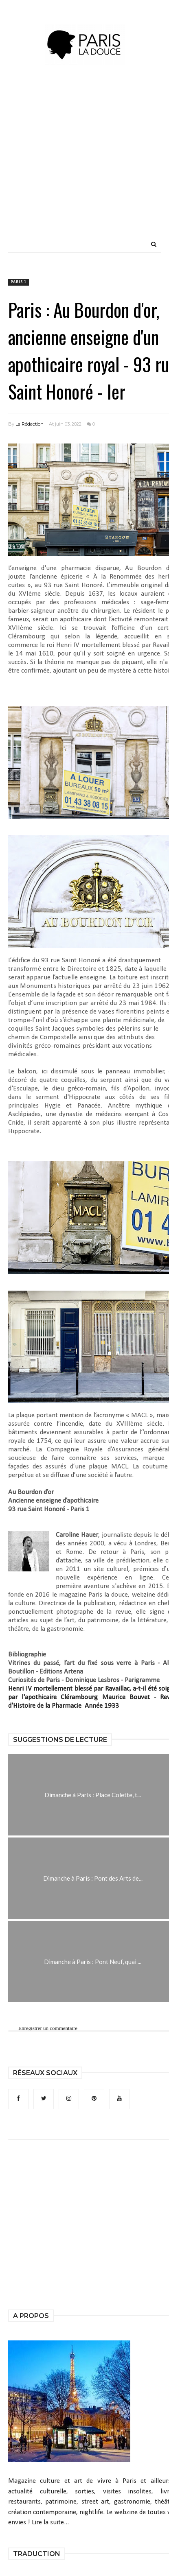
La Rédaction (29, 424)
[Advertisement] (81, 166)
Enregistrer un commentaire (47, 2028)
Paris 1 (18, 282)
